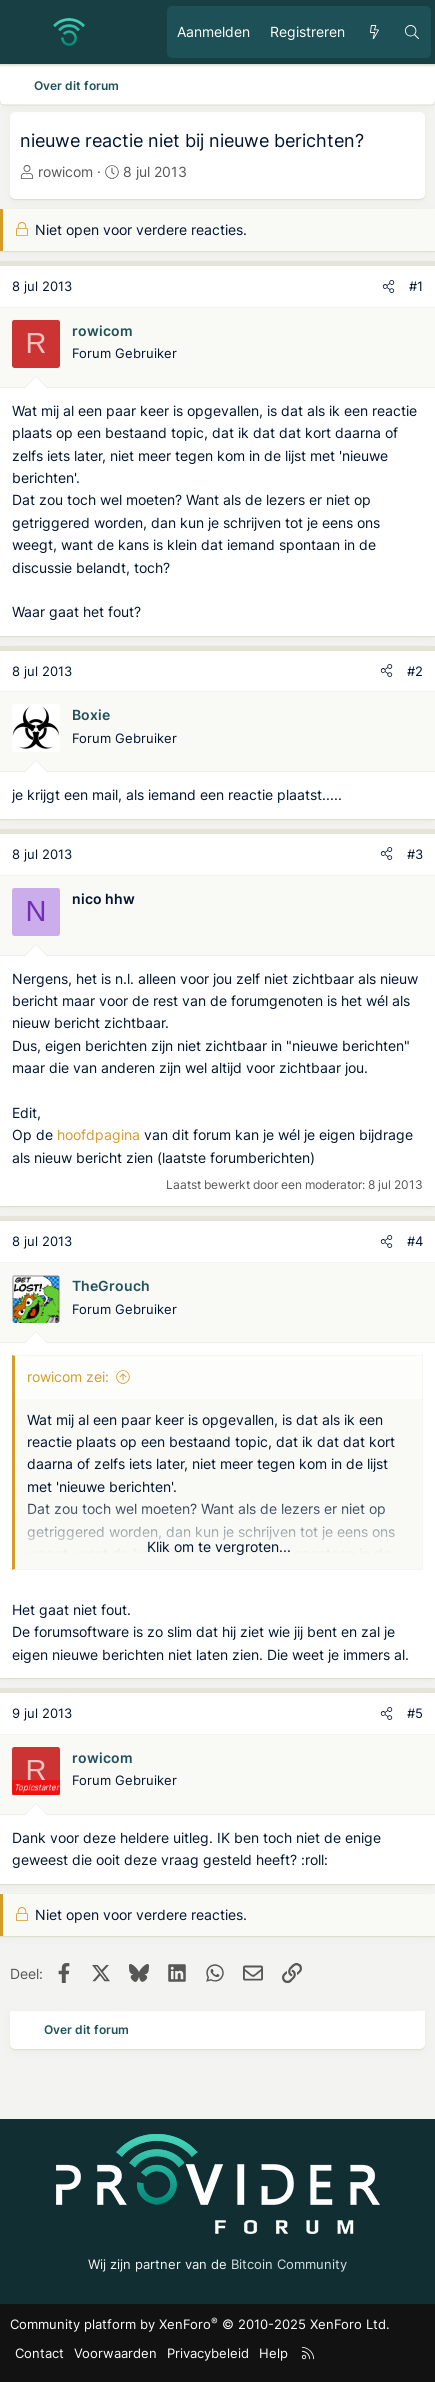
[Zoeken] (412, 32)
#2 (415, 671)
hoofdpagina (98, 1134)
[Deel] (388, 286)
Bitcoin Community (289, 2264)
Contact (39, 2353)
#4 (415, 1241)
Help (273, 2353)
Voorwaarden (115, 2353)
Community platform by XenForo (200, 2324)
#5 (415, 1713)
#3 (415, 854)
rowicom (65, 171)
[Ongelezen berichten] (374, 32)
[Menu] (26, 32)
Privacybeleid (208, 2353)
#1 (416, 286)
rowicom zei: (68, 1376)
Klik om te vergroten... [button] (219, 1546)
